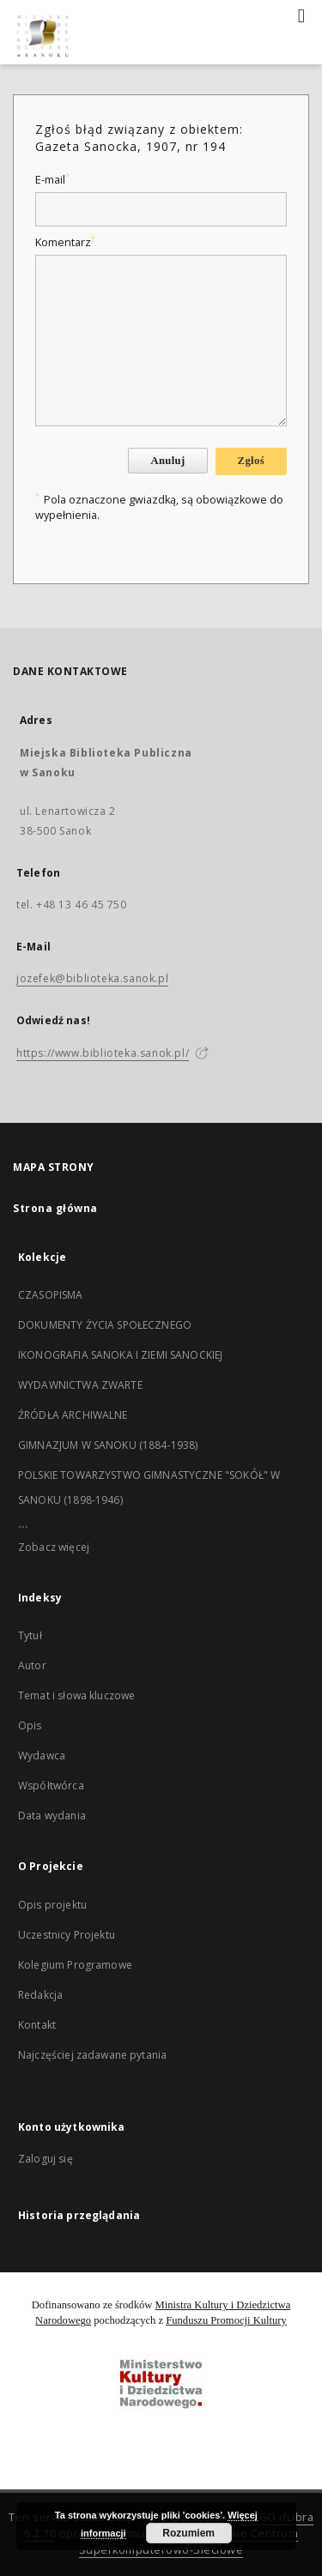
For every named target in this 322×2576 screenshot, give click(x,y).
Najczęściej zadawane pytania (92, 2055)
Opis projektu (52, 1904)
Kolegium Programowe (75, 1965)
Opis (30, 1725)
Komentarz (65, 242)
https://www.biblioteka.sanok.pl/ (102, 1053)
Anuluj (167, 461)
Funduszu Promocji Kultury (226, 2320)
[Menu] (302, 13)
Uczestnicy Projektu (66, 1934)
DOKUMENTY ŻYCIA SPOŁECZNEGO (104, 1325)
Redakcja (40, 1995)
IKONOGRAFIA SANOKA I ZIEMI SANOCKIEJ (120, 1355)
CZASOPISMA (50, 1295)
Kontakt (37, 2025)
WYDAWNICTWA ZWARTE (80, 1385)
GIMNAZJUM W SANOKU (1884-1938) (108, 1445)
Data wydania (52, 1815)
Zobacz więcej (53, 1547)
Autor (32, 1665)
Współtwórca (51, 1785)
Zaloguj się (45, 2158)
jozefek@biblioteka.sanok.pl (92, 978)
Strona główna (55, 1208)
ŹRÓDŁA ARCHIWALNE (73, 1415)
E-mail (52, 179)
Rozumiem (188, 2533)
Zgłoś (251, 461)
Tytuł (30, 1635)
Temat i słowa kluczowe (76, 1695)
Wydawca (41, 1755)
